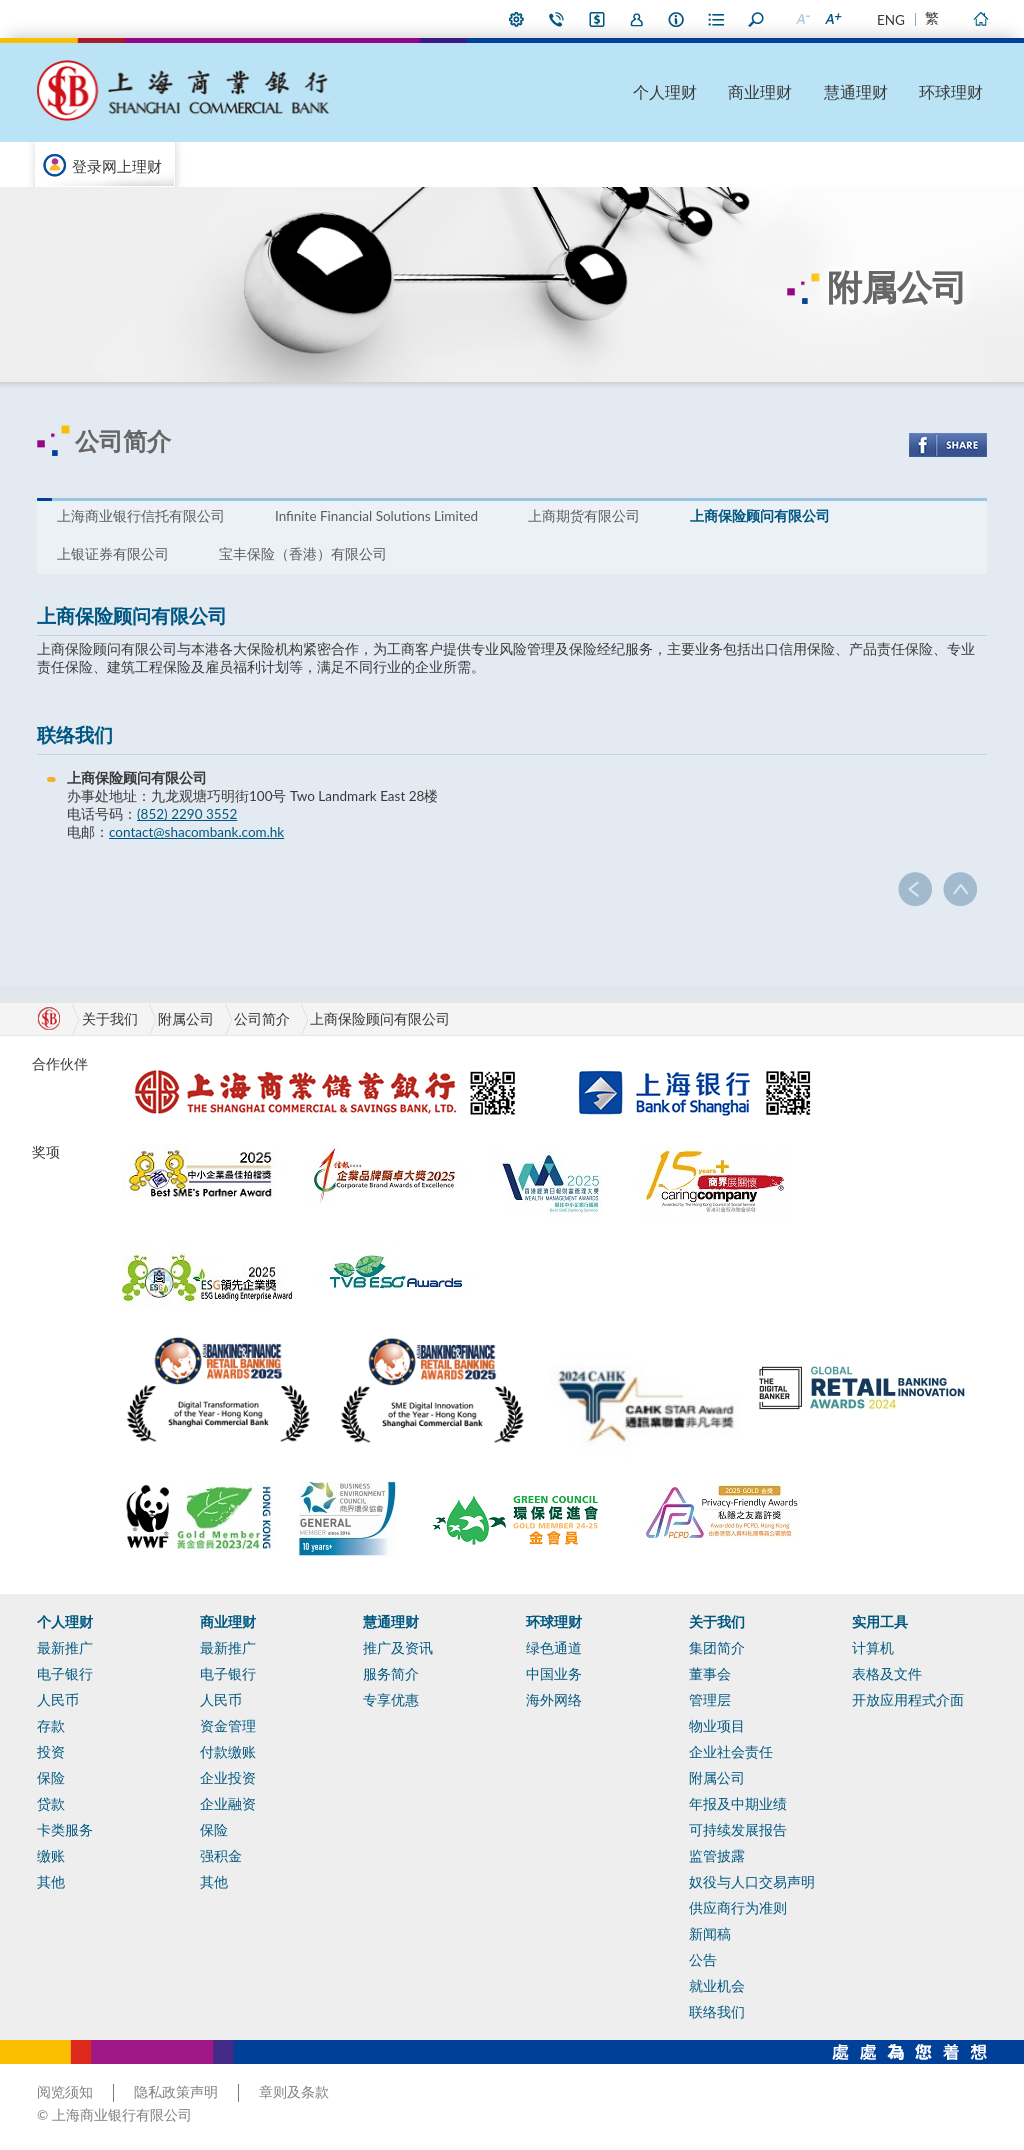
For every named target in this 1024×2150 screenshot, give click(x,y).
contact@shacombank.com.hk (196, 832)
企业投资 (228, 1778)
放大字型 (832, 19)
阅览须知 (65, 2092)
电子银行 (65, 1674)
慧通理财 (856, 91)
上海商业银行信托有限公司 (141, 516)
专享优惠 (391, 1700)
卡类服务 (65, 1830)
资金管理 (228, 1726)
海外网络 (554, 1700)
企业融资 (228, 1804)
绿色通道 (554, 1648)
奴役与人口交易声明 (752, 1882)
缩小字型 (802, 19)
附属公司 (186, 1019)
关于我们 (717, 1622)
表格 (717, 19)
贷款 (51, 1804)
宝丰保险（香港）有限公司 (303, 554)
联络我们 (557, 19)
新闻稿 (710, 1934)
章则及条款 (294, 2092)
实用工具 (880, 1622)
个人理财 (665, 91)
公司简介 (262, 1019)
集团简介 (717, 1648)
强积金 (221, 1856)
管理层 (710, 1700)
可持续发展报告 (738, 1830)
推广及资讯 (398, 1648)
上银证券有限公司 (113, 554)
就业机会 (717, 1986)
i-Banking (597, 19)
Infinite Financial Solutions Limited (376, 516)
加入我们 (637, 19)
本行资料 (677, 19)
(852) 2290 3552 (187, 814)
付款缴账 (228, 1752)
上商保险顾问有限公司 (760, 516)
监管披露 (717, 1856)
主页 (980, 19)
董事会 (710, 1674)
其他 (51, 1882)
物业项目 (717, 1726)
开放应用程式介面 (908, 1700)
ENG (891, 20)
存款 (51, 1726)
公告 (703, 1960)
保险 (51, 1778)
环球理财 (951, 91)
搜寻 (757, 19)
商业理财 (760, 91)
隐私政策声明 (176, 2092)
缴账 (51, 1856)
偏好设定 (517, 19)
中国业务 (554, 1674)
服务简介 (391, 1674)
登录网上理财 (117, 166)
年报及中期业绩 (738, 1804)
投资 (51, 1752)
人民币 (58, 1700)
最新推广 (65, 1648)
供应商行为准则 (738, 1908)
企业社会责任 (731, 1752)
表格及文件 (887, 1674)
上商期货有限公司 (584, 516)
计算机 (873, 1648)
